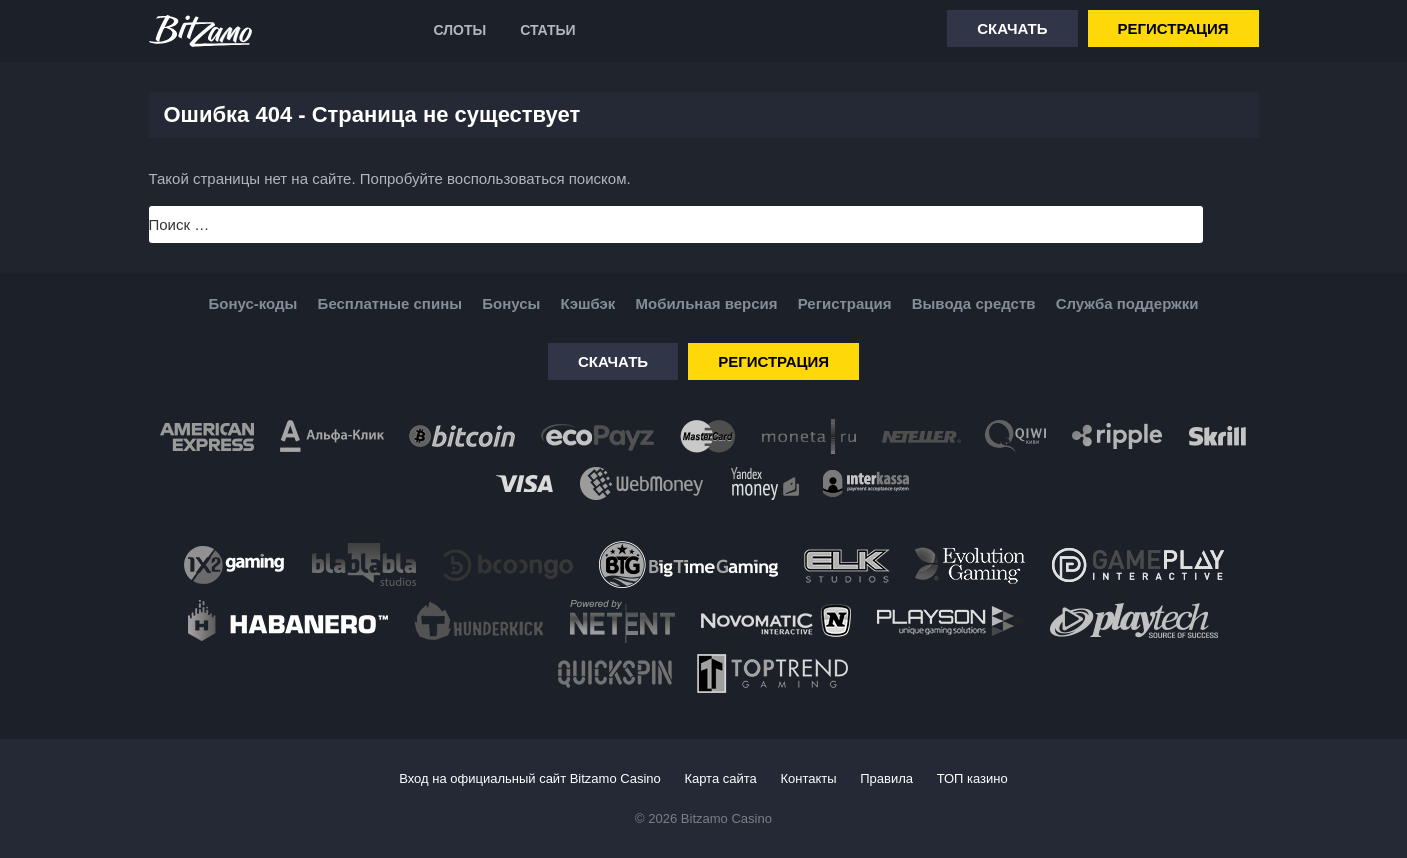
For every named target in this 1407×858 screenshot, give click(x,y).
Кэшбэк (587, 303)
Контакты (808, 778)
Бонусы (511, 303)
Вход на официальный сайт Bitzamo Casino (530, 778)
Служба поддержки (1127, 303)
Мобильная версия (706, 303)
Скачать (1012, 28)
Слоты (460, 30)
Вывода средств (974, 303)
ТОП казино (972, 778)
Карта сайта (720, 778)
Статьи (548, 30)
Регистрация (1173, 28)
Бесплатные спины (390, 303)
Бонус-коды (253, 303)
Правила (886, 778)
